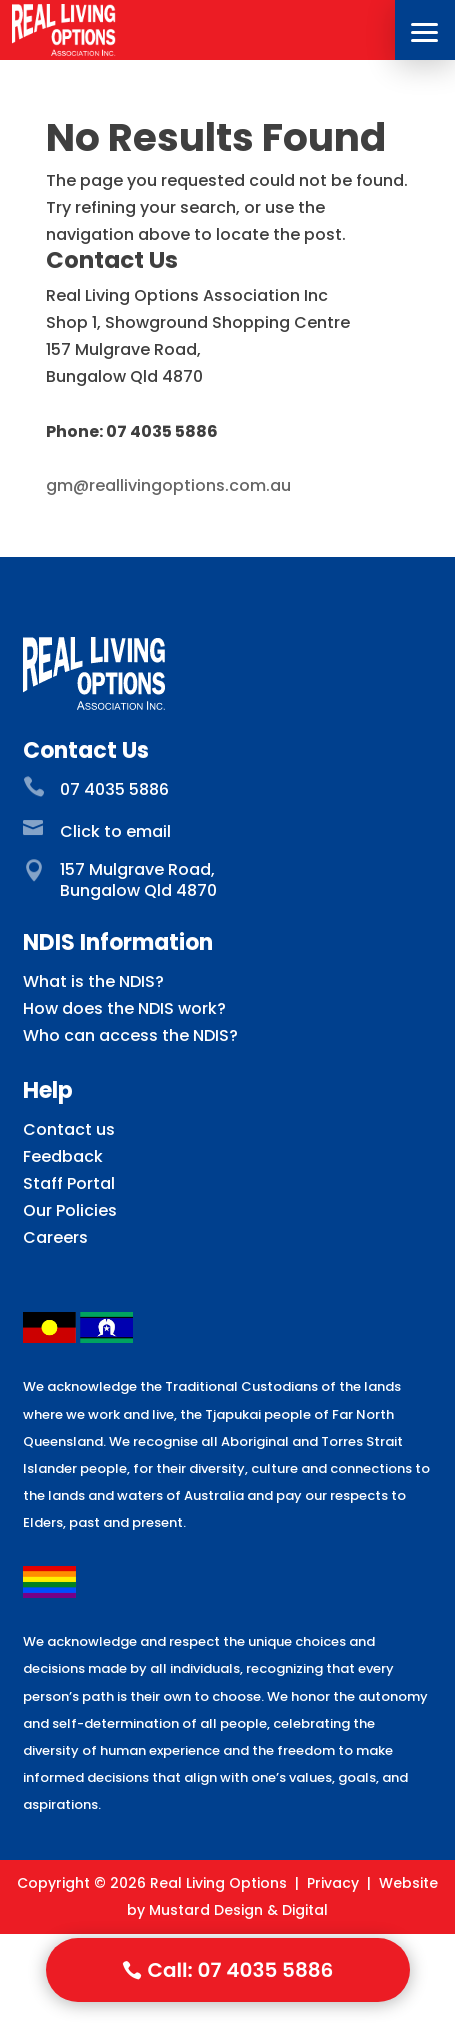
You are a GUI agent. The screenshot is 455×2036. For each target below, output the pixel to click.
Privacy (333, 1883)
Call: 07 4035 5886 (241, 1970)
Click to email (115, 831)
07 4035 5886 (114, 789)
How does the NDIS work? (124, 1008)
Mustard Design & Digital (238, 1910)
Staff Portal (69, 1183)
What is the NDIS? (93, 981)
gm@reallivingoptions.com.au (168, 485)
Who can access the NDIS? (130, 1035)
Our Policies (70, 1210)
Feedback (63, 1156)
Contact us (69, 1129)
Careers (55, 1237)
